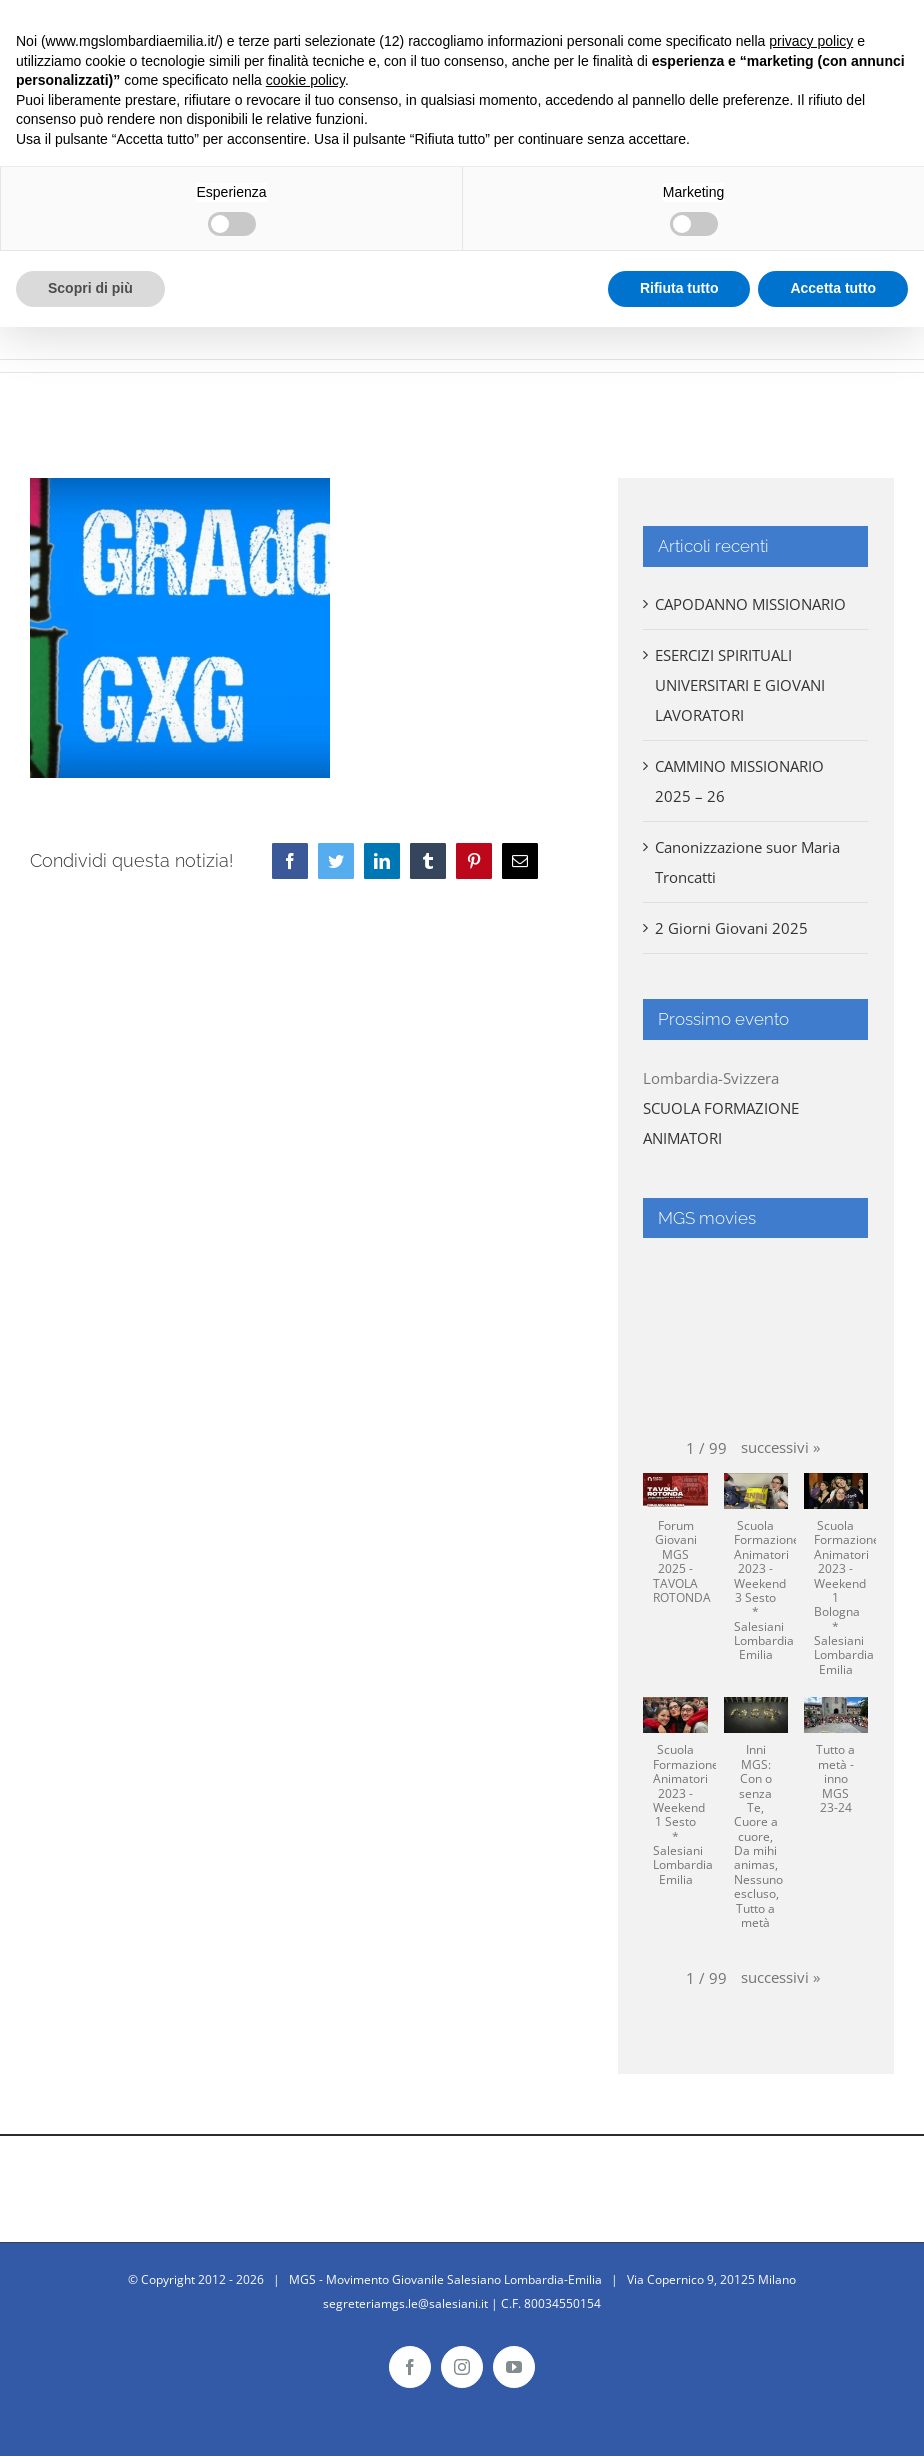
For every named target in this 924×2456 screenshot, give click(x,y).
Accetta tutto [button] (833, 288)
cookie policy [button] (305, 80)
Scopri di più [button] (90, 288)
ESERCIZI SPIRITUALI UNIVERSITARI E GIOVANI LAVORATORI (740, 685)
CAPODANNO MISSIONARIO (750, 604)
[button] (780, 1447)
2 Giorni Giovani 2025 (731, 928)
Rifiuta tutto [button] (679, 288)
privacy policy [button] (811, 41)
